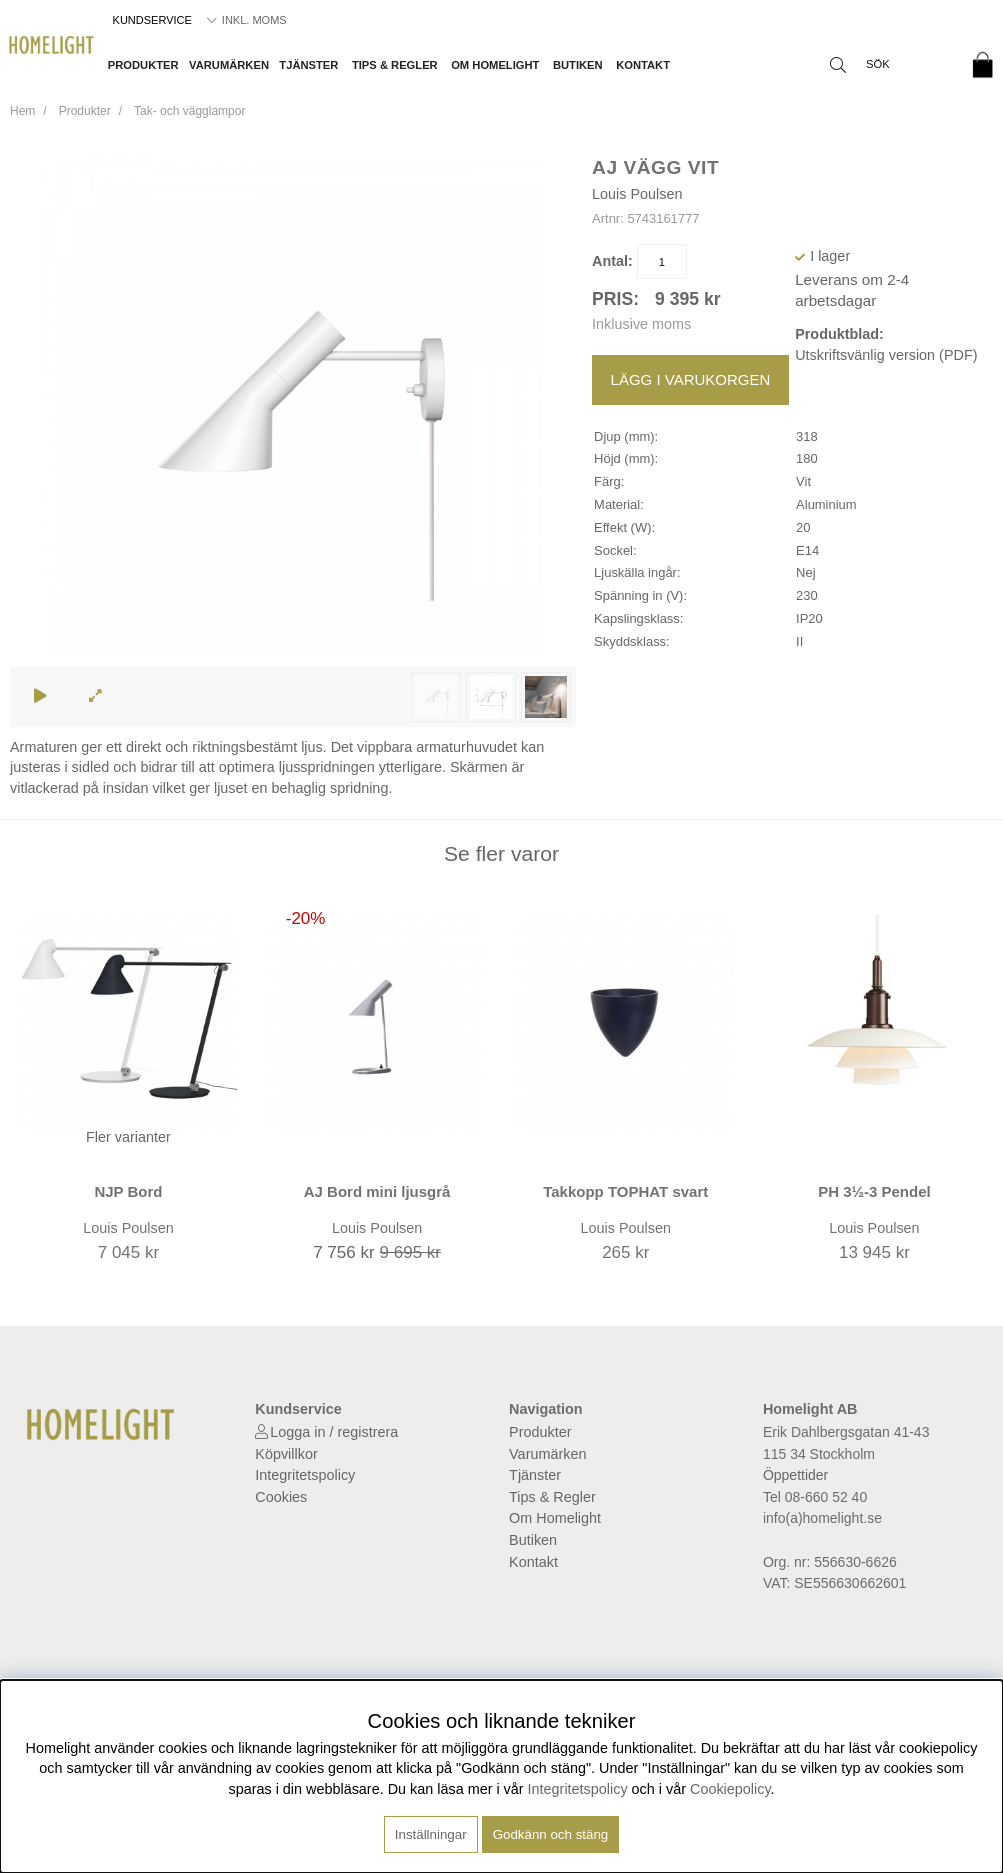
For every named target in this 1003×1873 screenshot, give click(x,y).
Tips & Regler (395, 65)
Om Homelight (495, 65)
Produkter (143, 65)
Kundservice (152, 20)
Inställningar (431, 1834)
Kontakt (643, 65)
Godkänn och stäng (551, 1834)
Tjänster (308, 65)
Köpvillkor (286, 1454)
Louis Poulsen (637, 194)
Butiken (578, 65)
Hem (22, 111)
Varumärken (229, 65)
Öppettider (795, 1475)
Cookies (281, 1497)
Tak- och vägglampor (189, 111)
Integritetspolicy (305, 1475)
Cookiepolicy (730, 1789)
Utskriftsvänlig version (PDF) (886, 355)
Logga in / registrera (334, 1432)
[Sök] (888, 65)
